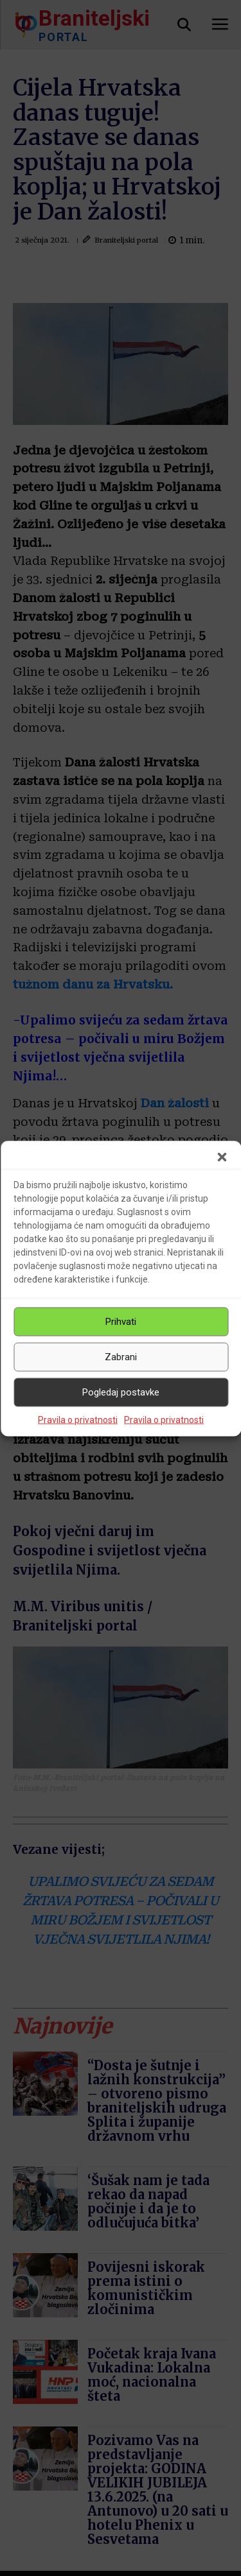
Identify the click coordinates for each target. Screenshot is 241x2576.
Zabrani (121, 1357)
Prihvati (120, 1321)
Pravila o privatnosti (78, 1419)
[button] (221, 1156)
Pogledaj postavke (120, 1392)
